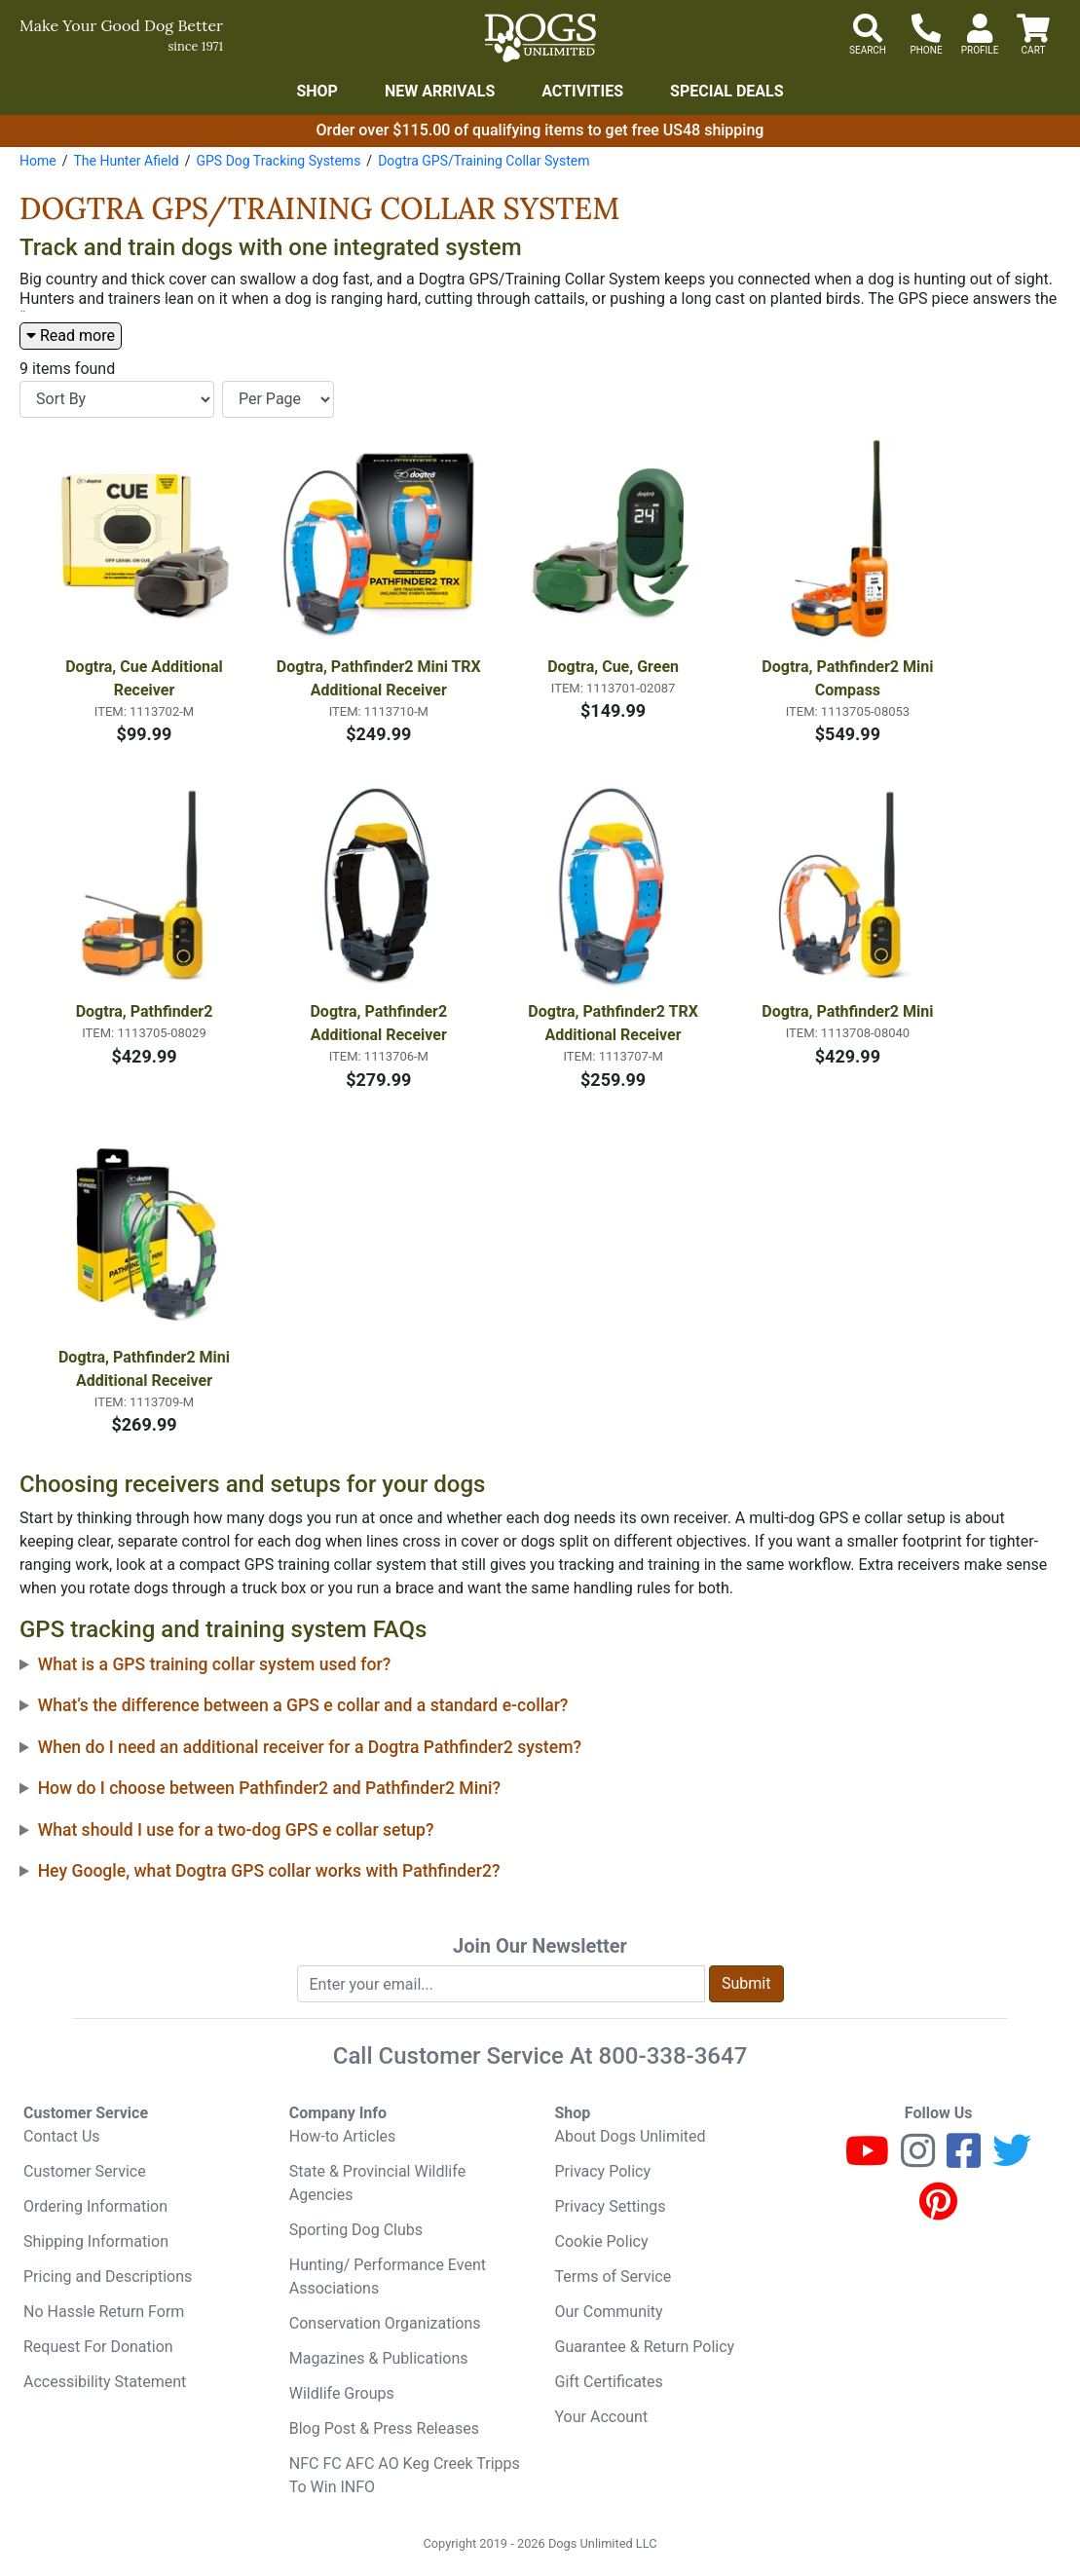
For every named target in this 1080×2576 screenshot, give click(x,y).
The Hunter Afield (125, 160)
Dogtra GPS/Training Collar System (483, 160)
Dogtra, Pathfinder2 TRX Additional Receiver (615, 1023)
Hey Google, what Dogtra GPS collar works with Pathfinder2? (269, 1871)
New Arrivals (440, 91)
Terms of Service (613, 2276)
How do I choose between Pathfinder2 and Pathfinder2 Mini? (269, 1788)
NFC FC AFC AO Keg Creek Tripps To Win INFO (404, 2475)
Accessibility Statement (104, 2381)
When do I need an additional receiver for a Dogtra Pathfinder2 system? (309, 1747)
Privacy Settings (610, 2206)
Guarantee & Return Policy (645, 2346)
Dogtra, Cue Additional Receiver (146, 678)
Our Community (609, 2311)
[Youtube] (867, 2159)
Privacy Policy (603, 2171)
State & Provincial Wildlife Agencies (377, 2183)
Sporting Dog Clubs (356, 2230)
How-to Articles (342, 2136)
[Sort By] (116, 399)
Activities (582, 91)
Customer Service (84, 2171)
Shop (317, 91)
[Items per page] (278, 399)
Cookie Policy (602, 2241)
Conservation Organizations (385, 2323)
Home (37, 160)
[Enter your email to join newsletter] (501, 1983)
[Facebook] (964, 2159)
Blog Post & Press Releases (384, 2428)
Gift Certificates (609, 2381)
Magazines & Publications (378, 2358)
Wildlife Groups (341, 2393)
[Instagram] (918, 2159)
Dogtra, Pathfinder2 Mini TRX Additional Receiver (380, 678)
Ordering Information (95, 2206)
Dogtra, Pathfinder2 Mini (847, 1011)
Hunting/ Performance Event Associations (387, 2276)
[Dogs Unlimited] (540, 38)
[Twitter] (1012, 2159)
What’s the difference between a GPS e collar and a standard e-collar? (303, 1705)
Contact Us (61, 2136)
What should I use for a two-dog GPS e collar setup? (236, 1830)
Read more (70, 335)
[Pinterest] (938, 2210)
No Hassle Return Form (103, 2311)
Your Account (602, 2417)
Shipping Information (95, 2241)
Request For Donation (98, 2346)
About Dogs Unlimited (630, 2136)
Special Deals (727, 91)
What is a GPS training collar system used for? (214, 1664)
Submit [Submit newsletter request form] (746, 1983)
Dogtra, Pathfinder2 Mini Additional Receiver (146, 1369)
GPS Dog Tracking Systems (278, 160)
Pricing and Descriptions (107, 2276)
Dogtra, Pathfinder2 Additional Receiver (380, 1023)
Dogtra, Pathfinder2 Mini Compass (849, 678)
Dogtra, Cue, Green (613, 666)
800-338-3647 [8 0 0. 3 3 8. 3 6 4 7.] (673, 2056)
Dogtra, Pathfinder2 (144, 1011)
